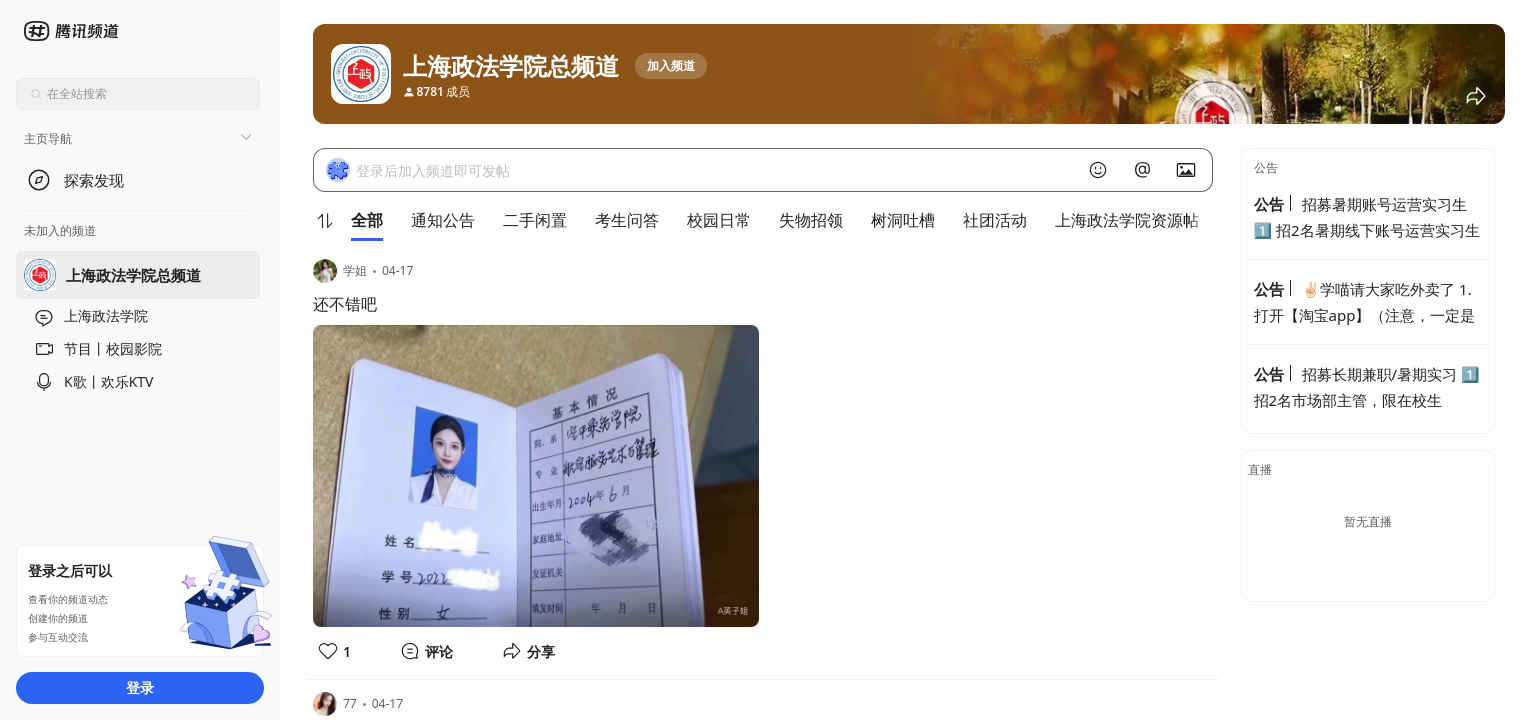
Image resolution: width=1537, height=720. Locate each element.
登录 (140, 687)
